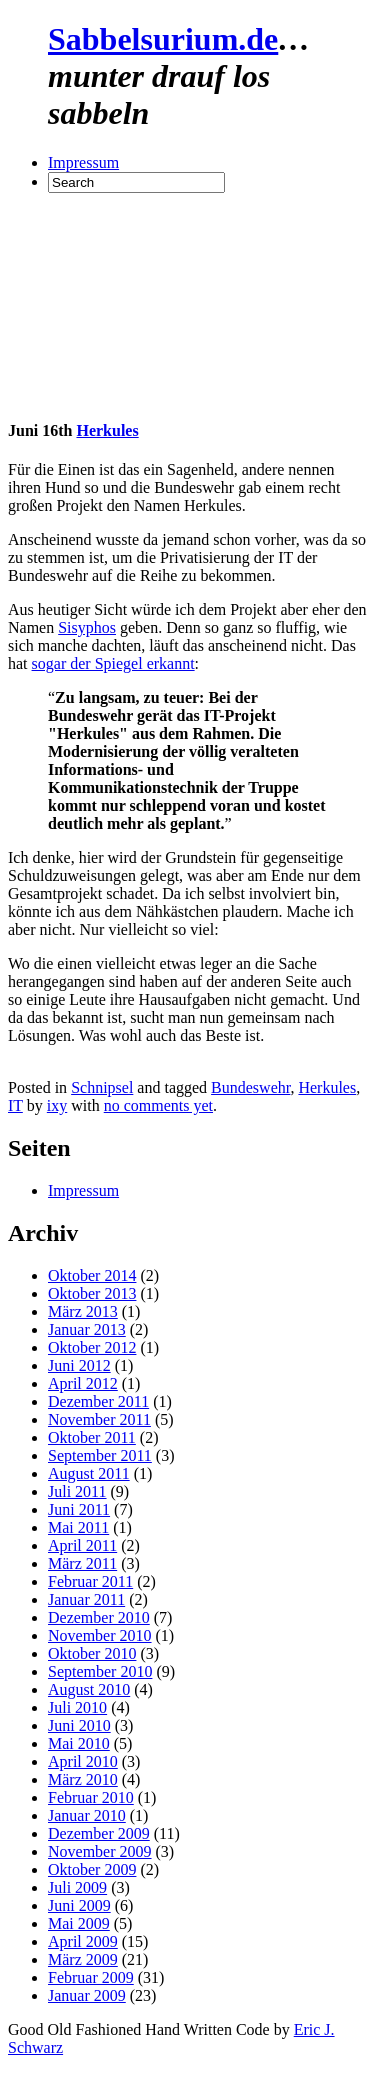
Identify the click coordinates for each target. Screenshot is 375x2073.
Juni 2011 (79, 1509)
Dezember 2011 (98, 1401)
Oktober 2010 (92, 1653)
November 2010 (100, 1635)
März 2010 (83, 1779)
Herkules (107, 430)
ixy (57, 1105)
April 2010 (83, 1761)
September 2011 (100, 1455)
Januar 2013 (87, 1329)
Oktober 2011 (92, 1437)
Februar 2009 (91, 1977)
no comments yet (158, 1105)
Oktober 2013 (92, 1293)
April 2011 (82, 1545)
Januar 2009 (87, 1995)
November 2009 (100, 1851)
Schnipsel (102, 1087)
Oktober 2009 (92, 1869)
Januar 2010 (87, 1815)
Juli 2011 (77, 1491)
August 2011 (89, 1473)
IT (15, 1105)
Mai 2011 (78, 1527)
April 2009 (83, 1941)
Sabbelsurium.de (163, 39)
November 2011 (99, 1419)
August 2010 (89, 1689)
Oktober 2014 (92, 1275)
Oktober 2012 (92, 1347)
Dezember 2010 (99, 1617)
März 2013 (83, 1311)
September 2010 (100, 1671)
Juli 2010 (77, 1707)
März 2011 (82, 1563)
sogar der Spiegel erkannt (113, 663)
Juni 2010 (79, 1725)
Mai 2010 (79, 1743)
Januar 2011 (86, 1599)
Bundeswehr (250, 1087)
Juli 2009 (77, 1887)
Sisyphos (87, 627)
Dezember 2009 (99, 1833)
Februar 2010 (91, 1797)
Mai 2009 (79, 1923)
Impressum (83, 162)
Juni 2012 (79, 1365)
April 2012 (83, 1383)
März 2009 (83, 1959)
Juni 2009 (79, 1905)
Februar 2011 (90, 1581)
